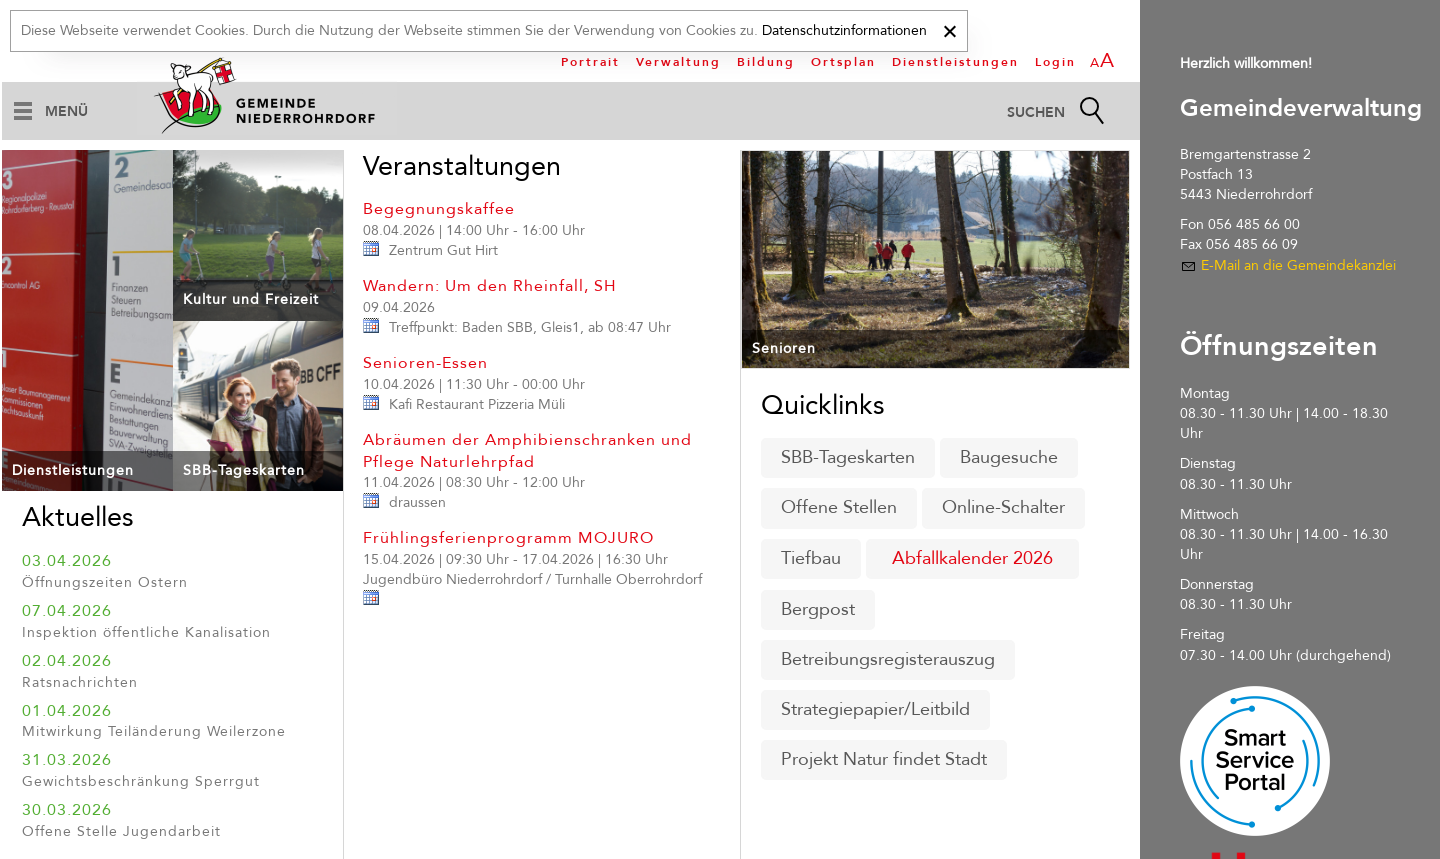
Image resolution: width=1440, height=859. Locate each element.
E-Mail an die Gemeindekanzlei (1298, 265)
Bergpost (818, 609)
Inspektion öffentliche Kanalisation (146, 632)
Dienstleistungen (955, 62)
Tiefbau (811, 558)
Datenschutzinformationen (844, 30)
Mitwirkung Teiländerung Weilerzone (154, 731)
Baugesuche (1009, 457)
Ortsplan (843, 62)
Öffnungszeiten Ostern (105, 582)
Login (1055, 62)
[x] (949, 28)
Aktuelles (78, 517)
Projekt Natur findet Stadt (884, 759)
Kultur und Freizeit (251, 299)
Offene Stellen (839, 507)
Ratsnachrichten (80, 682)
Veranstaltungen (462, 166)
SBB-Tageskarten (244, 470)
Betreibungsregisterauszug (888, 659)
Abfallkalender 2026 (972, 558)
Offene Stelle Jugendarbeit (121, 831)
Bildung (766, 62)
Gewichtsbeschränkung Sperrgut (141, 781)
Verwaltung (678, 62)
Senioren (784, 348)
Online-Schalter (1003, 507)
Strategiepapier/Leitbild (875, 709)
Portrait (590, 62)
